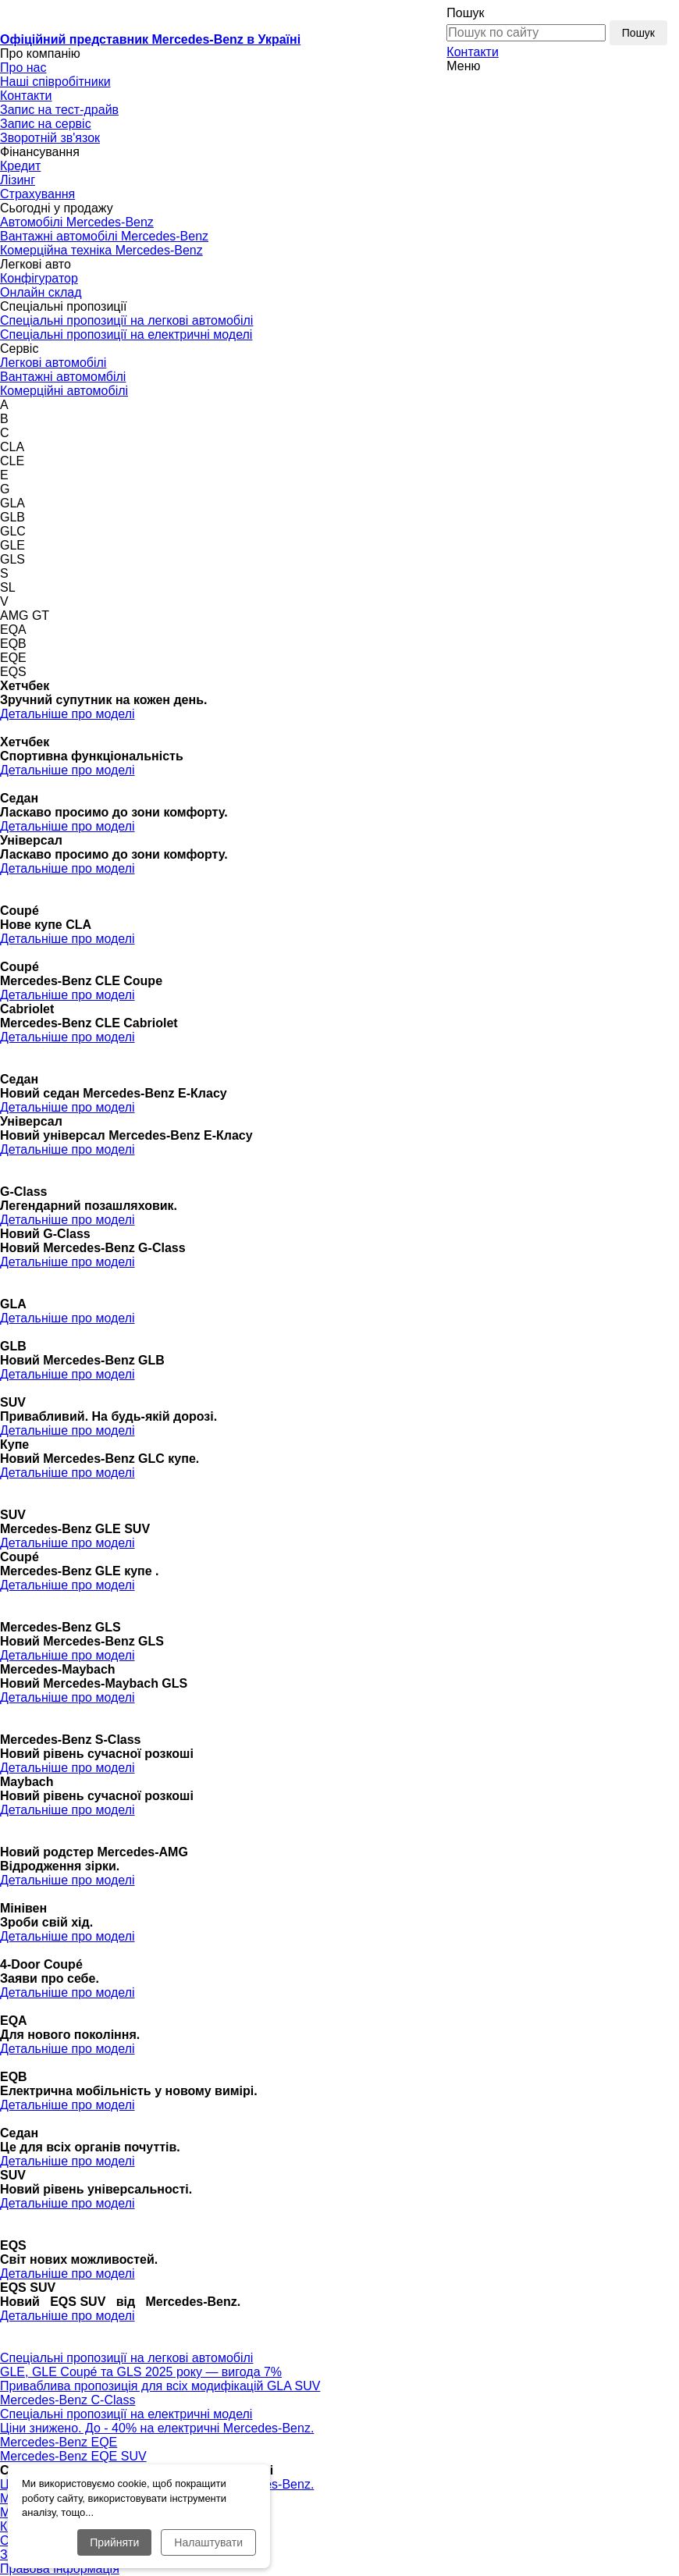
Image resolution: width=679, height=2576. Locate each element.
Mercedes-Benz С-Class (67, 2400)
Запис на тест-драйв (59, 109)
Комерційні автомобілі (64, 390)
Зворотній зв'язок (50, 137)
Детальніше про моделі (67, 713)
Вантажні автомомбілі (63, 376)
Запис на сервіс (45, 123)
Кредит (20, 166)
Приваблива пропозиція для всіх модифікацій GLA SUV (160, 2386)
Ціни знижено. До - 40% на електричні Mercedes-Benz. (157, 2428)
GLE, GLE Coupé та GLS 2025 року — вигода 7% (141, 2372)
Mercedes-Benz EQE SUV (73, 2456)
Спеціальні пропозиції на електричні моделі (126, 334)
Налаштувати (208, 2542)
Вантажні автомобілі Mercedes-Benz (104, 236)
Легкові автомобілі (53, 362)
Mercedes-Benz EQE (58, 2442)
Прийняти (114, 2542)
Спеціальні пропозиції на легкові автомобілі (126, 320)
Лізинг (17, 180)
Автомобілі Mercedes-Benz (77, 222)
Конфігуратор (39, 278)
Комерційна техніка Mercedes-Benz (101, 250)
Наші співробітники (55, 81)
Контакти (472, 52)
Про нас (23, 67)
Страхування (37, 194)
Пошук (465, 13)
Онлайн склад (40, 292)
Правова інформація (59, 2568)
